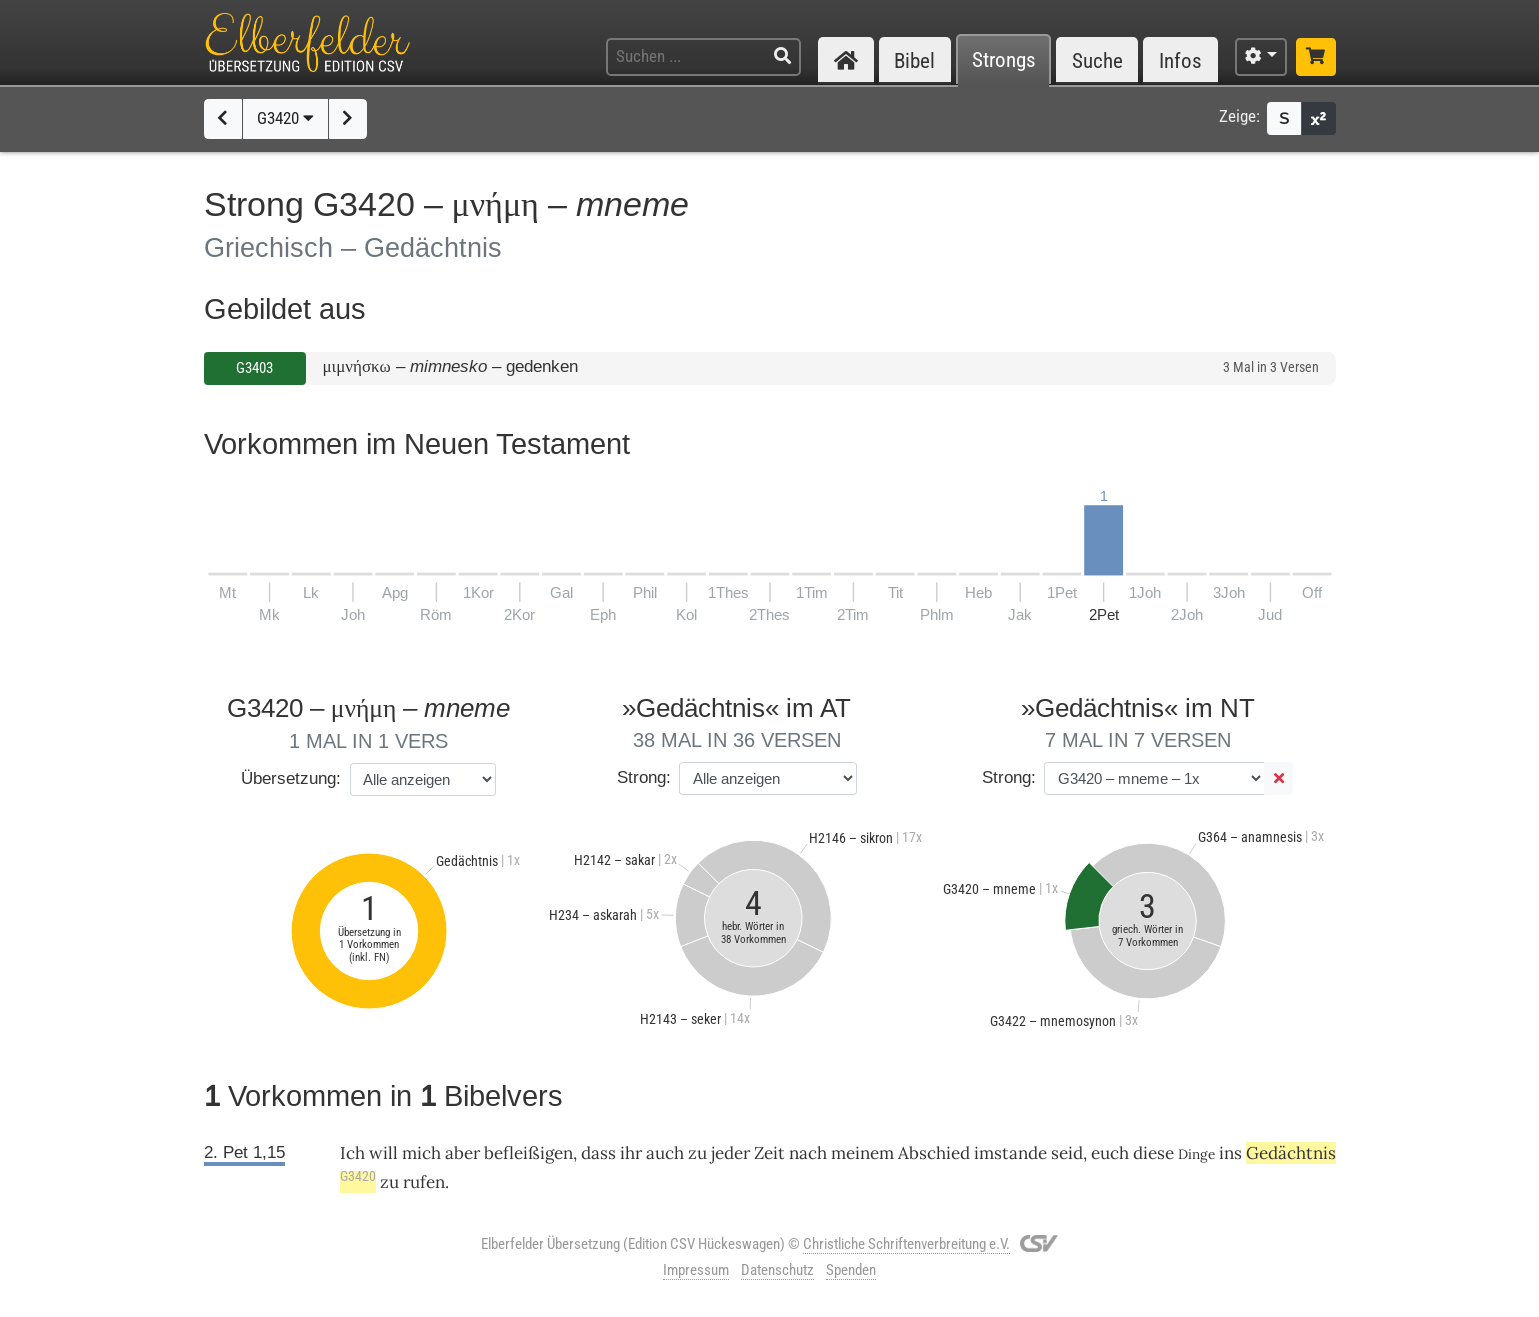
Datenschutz (777, 1270)
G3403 (254, 368)
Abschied (934, 1153)
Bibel (914, 60)
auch (665, 1153)
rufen (424, 1182)
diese (1153, 1153)
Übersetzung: (291, 778)
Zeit (769, 1153)
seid (1067, 1153)
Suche (1097, 60)
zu (697, 1153)
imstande (1010, 1153)
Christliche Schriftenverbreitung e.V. (906, 1244)
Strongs (1004, 60)
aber (462, 1153)
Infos (1180, 60)
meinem (862, 1153)
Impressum (696, 1270)
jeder (730, 1153)
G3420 (285, 118)
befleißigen (528, 1153)
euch (1110, 1153)
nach (808, 1153)
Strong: (644, 777)
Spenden (851, 1270)
